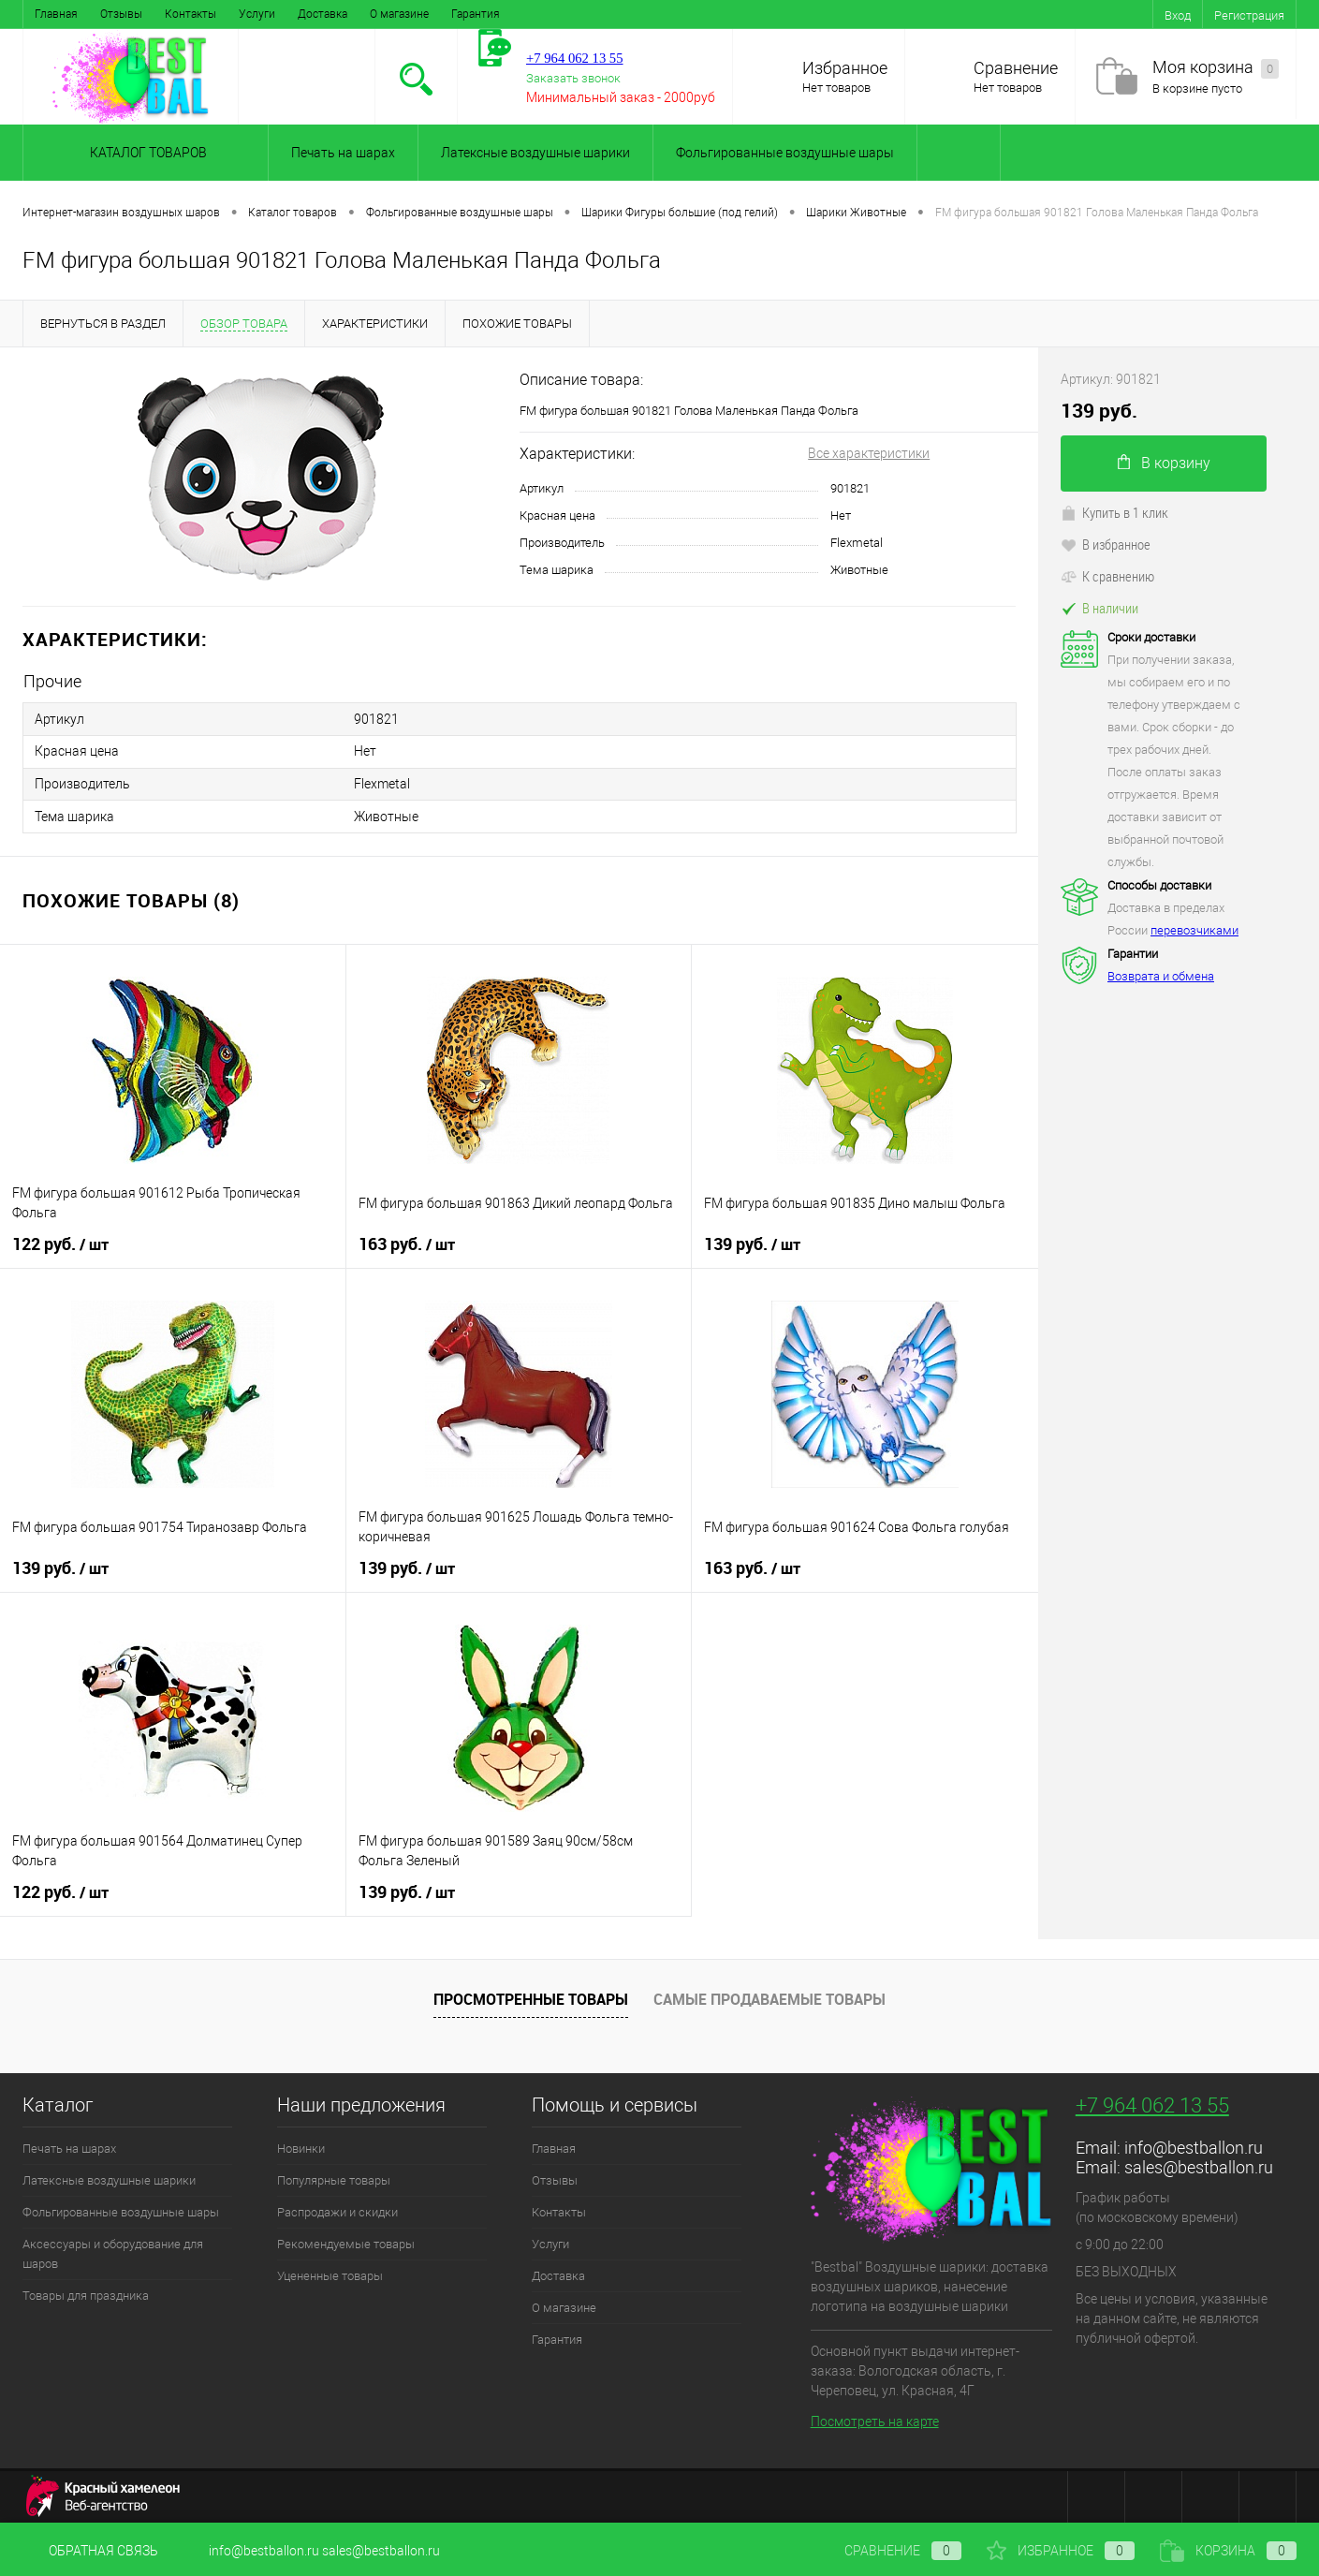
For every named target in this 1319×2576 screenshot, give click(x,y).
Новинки (301, 2146)
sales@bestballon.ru (1198, 2164)
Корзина (1228, 2550)
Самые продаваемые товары (769, 1997)
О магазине (399, 14)
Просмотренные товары (530, 1997)
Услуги (257, 14)
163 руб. (407, 1241)
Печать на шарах (343, 152)
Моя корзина (1215, 68)
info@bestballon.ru (1193, 2145)
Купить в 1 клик (1114, 512)
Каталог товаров (146, 152)
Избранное (844, 68)
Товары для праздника (85, 2293)
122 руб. (60, 1241)
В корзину (1164, 463)
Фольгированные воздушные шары (785, 152)
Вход (1178, 15)
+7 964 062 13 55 (1152, 2102)
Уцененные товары (330, 2273)
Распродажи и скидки (337, 2209)
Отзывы (121, 14)
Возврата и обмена (1160, 976)
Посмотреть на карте (875, 2418)
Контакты (190, 14)
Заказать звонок (573, 78)
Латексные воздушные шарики (535, 152)
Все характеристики (869, 453)
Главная (56, 14)
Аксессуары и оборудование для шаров (112, 2251)
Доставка (322, 14)
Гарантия (475, 14)
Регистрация (1249, 15)
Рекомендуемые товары (346, 2241)
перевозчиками (1194, 930)
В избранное (1105, 544)
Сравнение (1016, 68)
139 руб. (752, 1241)
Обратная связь (90, 2550)
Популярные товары (333, 2178)
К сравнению (1107, 576)
